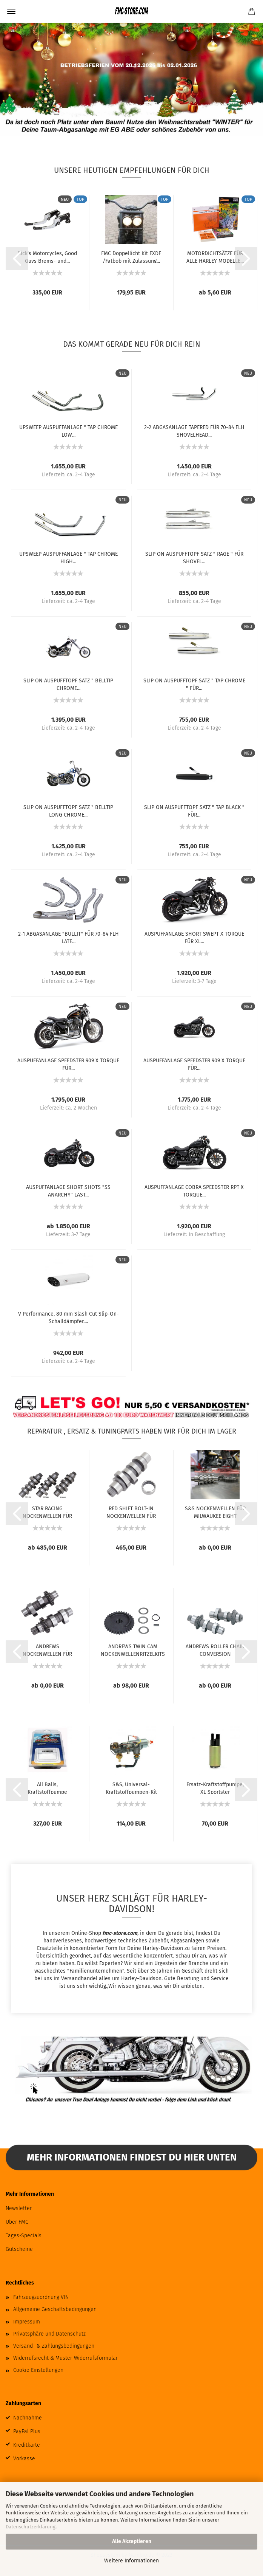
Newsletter (19, 2208)
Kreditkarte (26, 2445)
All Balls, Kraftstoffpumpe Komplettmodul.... (47, 1787)
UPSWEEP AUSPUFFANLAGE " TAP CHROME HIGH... (68, 557)
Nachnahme (27, 2418)
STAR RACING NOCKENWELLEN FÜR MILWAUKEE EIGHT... (47, 1511)
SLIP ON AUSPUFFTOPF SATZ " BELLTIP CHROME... (68, 683)
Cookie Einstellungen (38, 2370)
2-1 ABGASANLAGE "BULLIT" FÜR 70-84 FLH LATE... (68, 937)
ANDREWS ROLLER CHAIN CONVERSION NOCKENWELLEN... (215, 1649)
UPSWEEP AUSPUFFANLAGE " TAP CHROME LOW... (68, 430)
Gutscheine (19, 2249)
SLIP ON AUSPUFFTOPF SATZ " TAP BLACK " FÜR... (194, 810)
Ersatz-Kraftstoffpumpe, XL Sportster (215, 1787)
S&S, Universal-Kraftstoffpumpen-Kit (131, 1787)
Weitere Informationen (131, 2560)
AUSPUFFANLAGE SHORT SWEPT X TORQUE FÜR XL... (194, 937)
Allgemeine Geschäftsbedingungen (55, 2309)
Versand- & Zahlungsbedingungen (53, 2346)
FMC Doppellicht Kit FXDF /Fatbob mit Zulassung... (131, 256)
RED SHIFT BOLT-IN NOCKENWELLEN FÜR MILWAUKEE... (131, 1511)
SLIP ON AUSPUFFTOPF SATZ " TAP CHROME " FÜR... (194, 683)
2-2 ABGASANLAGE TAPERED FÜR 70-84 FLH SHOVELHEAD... (194, 430)
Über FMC (17, 2222)
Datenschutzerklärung (30, 2527)
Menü (11, 11)
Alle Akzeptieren (131, 2541)
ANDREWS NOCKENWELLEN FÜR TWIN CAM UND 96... (47, 1649)
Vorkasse (24, 2458)
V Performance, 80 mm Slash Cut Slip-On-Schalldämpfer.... (68, 1317)
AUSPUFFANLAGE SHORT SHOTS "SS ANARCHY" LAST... (68, 1190)
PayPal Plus (26, 2431)
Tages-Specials (24, 2235)
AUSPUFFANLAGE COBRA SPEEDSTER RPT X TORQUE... (194, 1190)
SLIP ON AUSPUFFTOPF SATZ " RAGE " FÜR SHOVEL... (194, 557)
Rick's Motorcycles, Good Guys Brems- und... (47, 256)
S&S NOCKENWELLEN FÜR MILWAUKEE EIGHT (215, 1511)
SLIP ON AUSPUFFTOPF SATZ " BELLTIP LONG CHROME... (68, 810)
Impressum (26, 2322)
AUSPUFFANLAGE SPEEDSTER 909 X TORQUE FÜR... (68, 1063)
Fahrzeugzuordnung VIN (41, 2297)
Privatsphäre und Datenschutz (49, 2334)
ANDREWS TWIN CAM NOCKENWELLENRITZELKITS (133, 1649)
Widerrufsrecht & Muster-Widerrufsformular (65, 2358)
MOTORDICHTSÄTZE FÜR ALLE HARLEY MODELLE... (215, 256)
